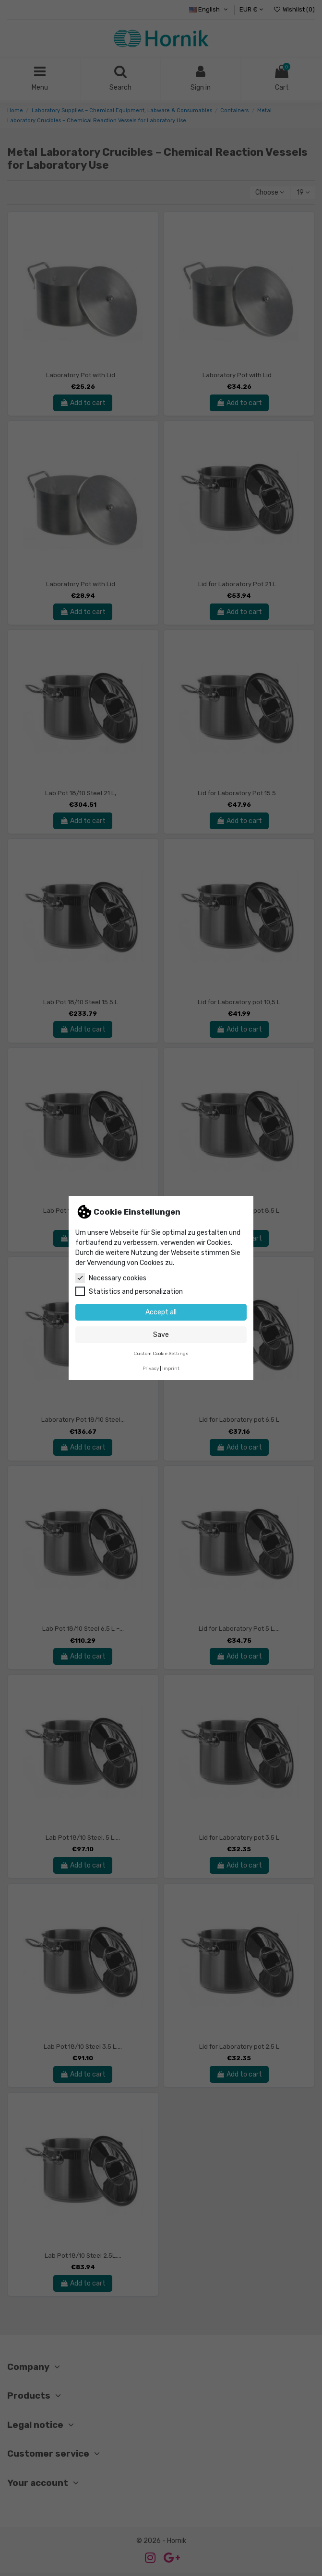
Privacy (151, 1368)
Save (161, 1335)
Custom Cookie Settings (161, 1353)
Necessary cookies (110, 1278)
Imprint (170, 1368)
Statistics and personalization (129, 1291)
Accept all (161, 1312)
